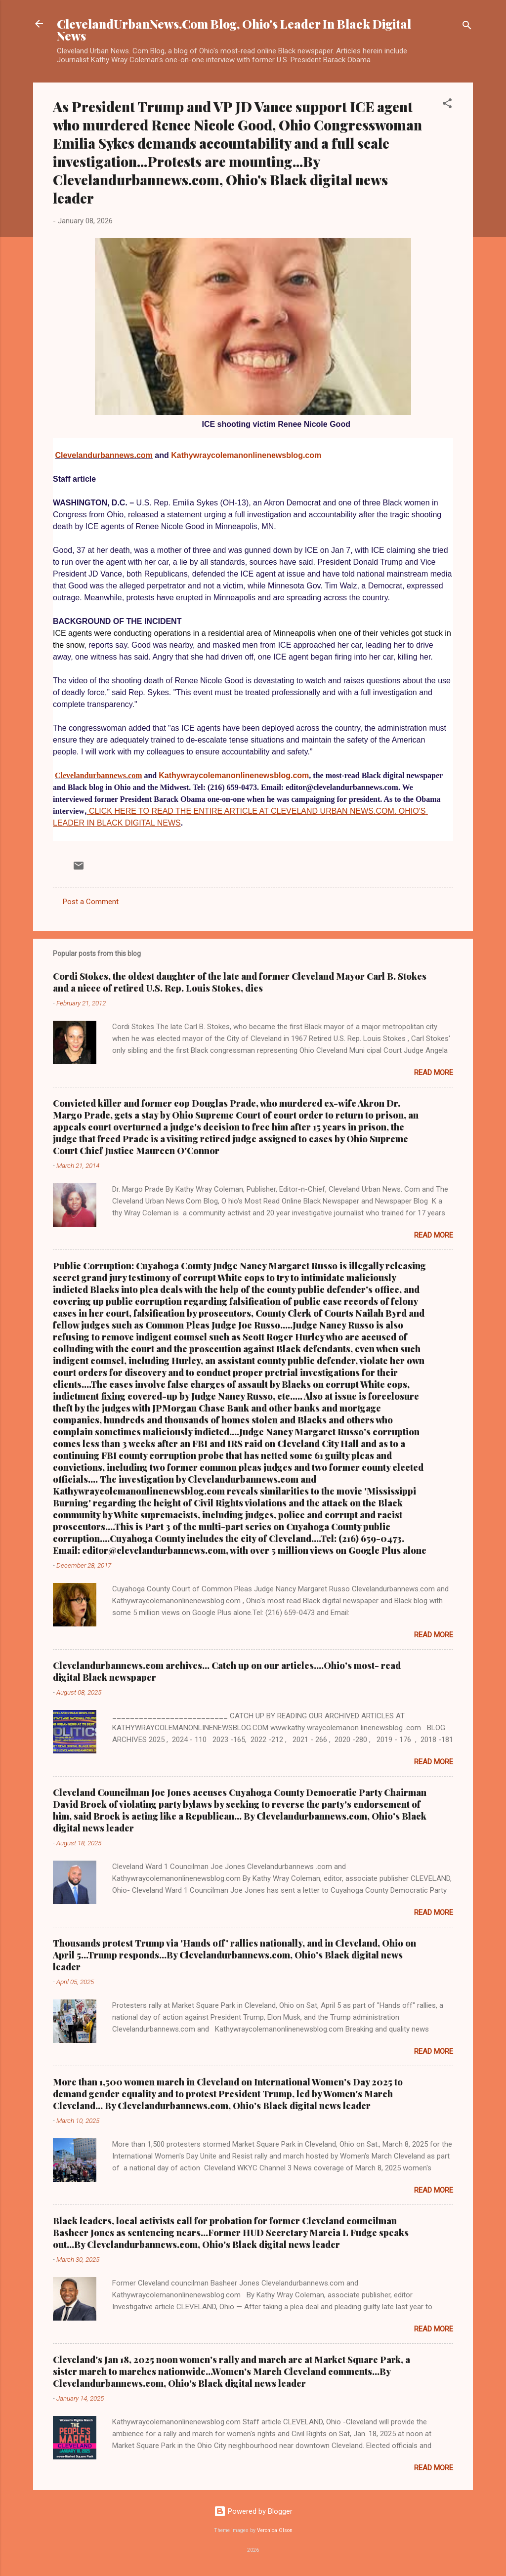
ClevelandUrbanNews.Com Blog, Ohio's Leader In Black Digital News (234, 29)
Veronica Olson (275, 2530)
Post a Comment (91, 901)
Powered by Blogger (253, 2511)
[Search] (467, 27)
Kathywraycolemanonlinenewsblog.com (246, 455)
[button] (447, 105)
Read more (433, 1072)
